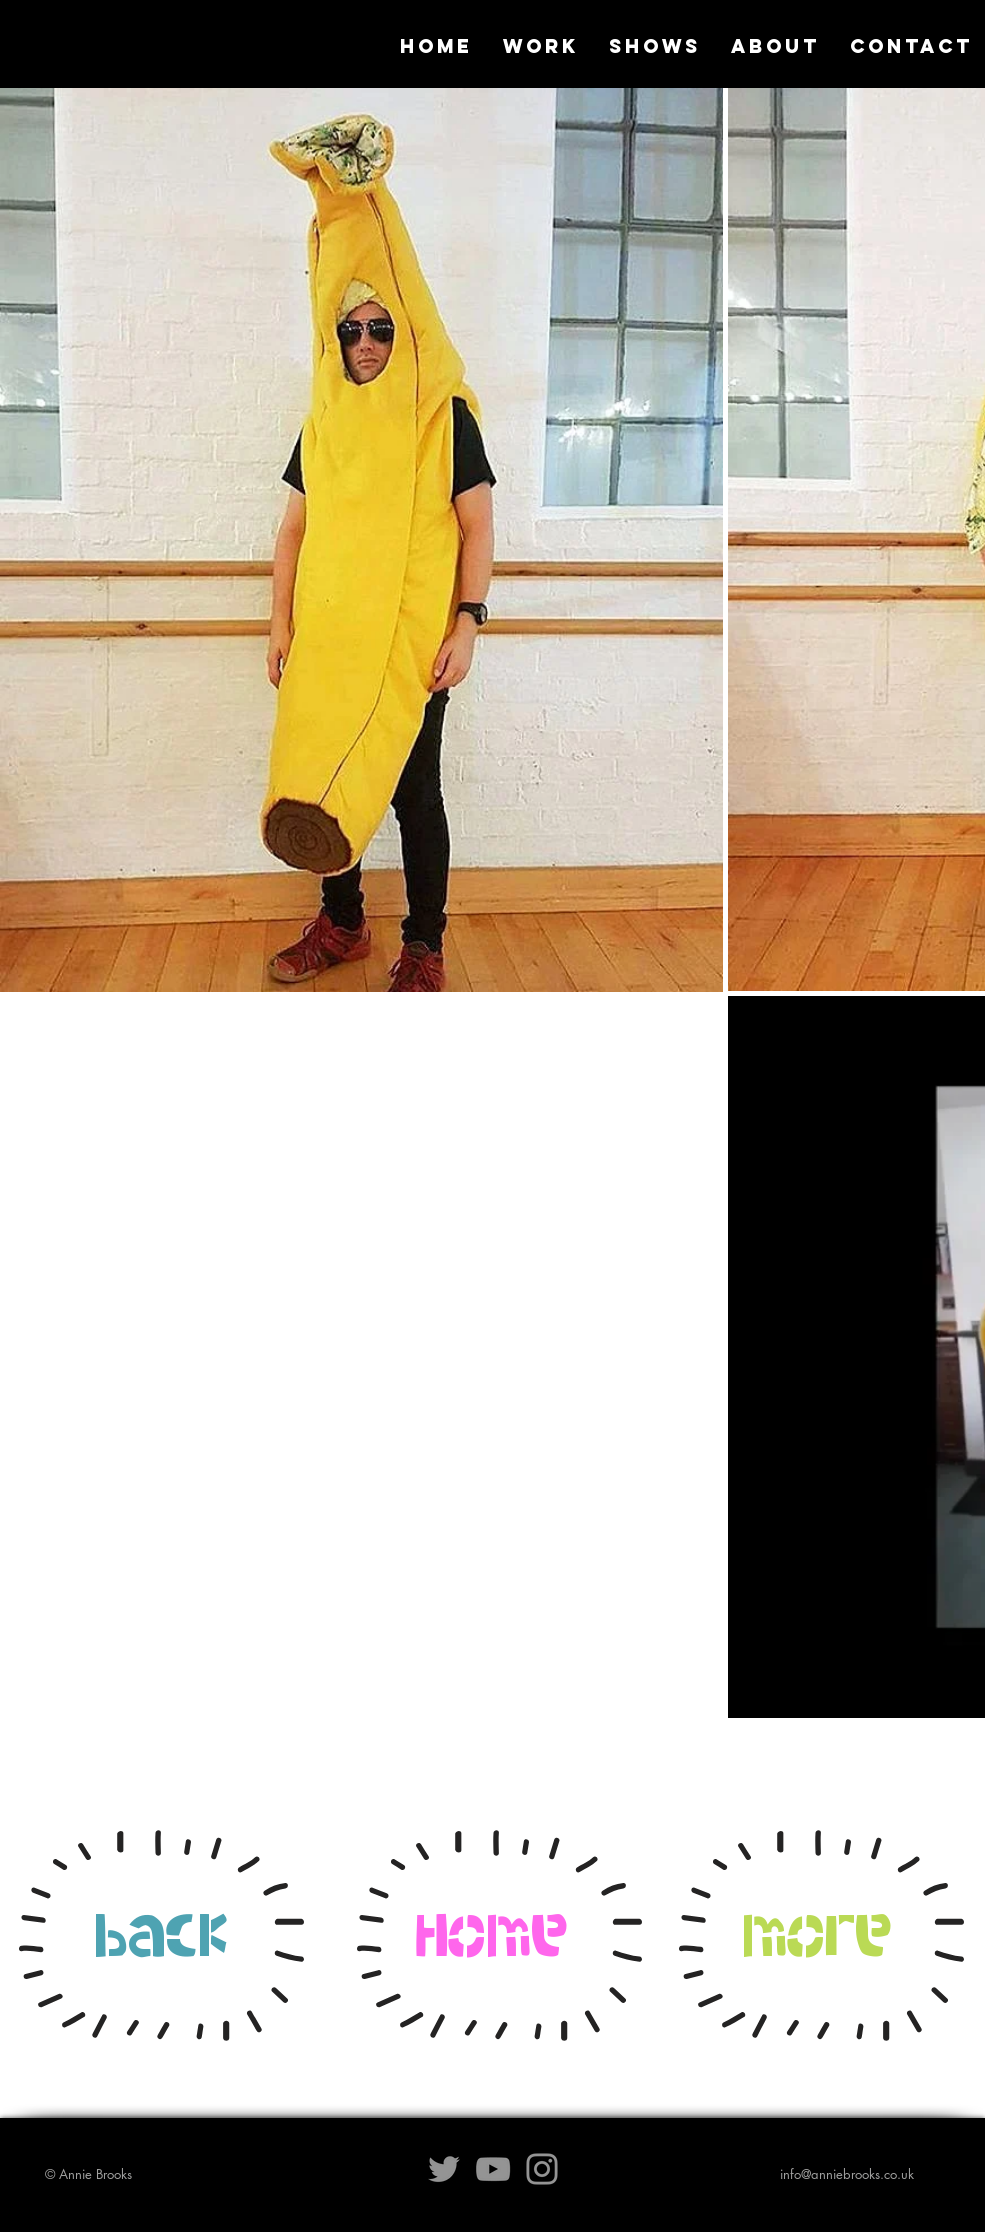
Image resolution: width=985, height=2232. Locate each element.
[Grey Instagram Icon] (542, 2169)
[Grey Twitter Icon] (444, 2169)
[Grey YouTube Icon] (493, 2169)
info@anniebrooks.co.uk (847, 2174)
